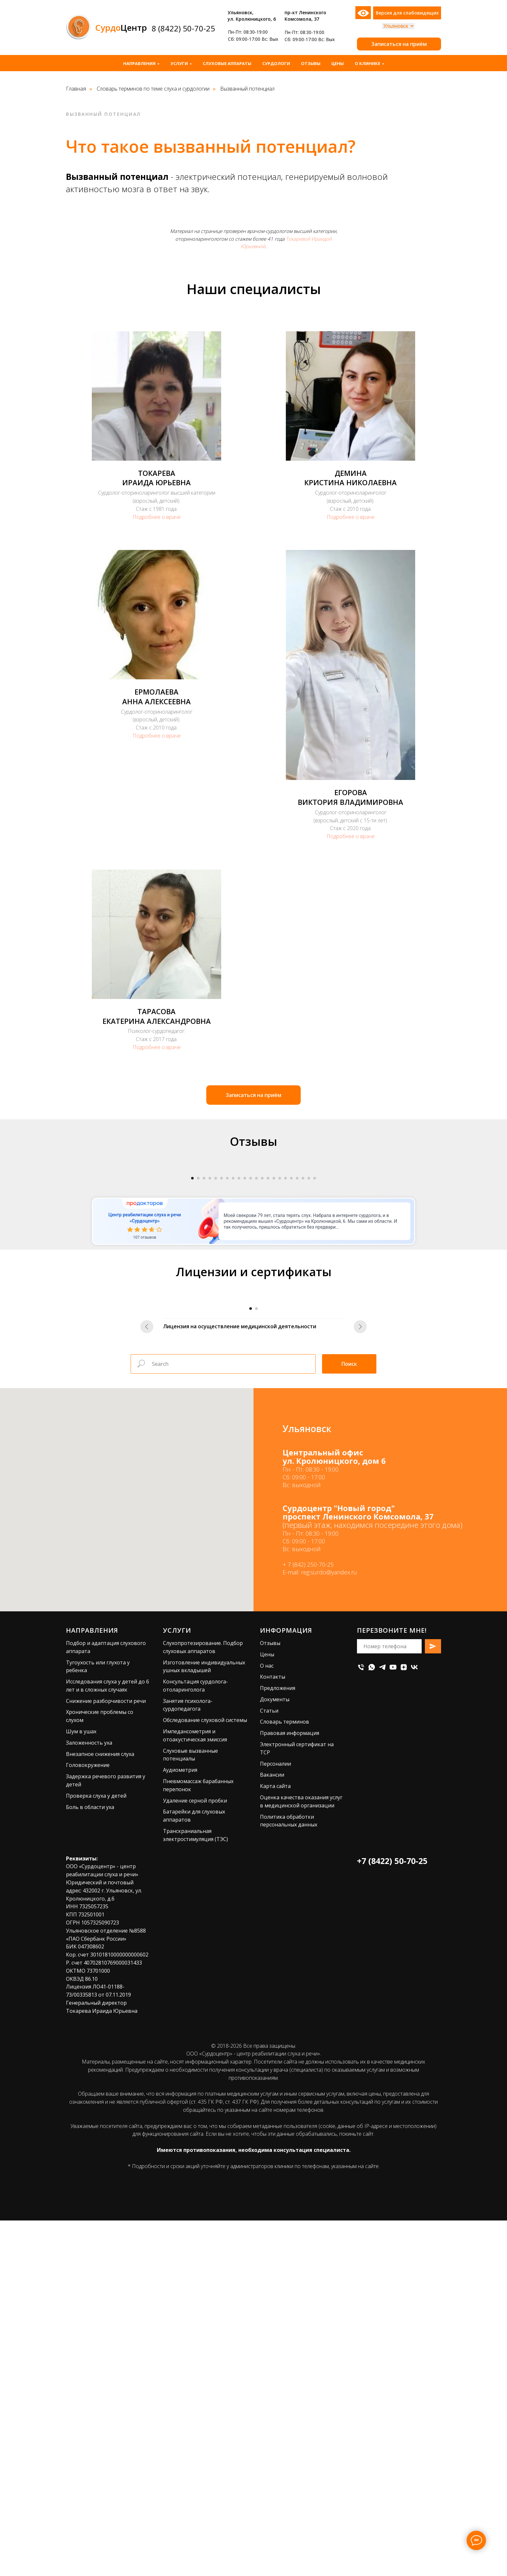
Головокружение (88, 2120)
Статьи (269, 2065)
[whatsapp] (372, 2022)
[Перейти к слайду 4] (210, 1355)
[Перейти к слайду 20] (303, 1355)
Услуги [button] (179, 63)
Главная (76, 89)
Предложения (277, 2043)
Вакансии (272, 2130)
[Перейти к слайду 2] (198, 1355)
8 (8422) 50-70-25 (183, 28)
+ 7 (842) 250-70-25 (308, 1920)
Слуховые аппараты (227, 63)
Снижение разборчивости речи (106, 2056)
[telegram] (382, 2022)
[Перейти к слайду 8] (233, 1355)
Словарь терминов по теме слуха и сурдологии (153, 89)
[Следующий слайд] (392, 1257)
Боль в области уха (90, 2162)
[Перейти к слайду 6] (221, 1355)
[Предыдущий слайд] (114, 1257)
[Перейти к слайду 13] (262, 1355)
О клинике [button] (367, 63)
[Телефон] (361, 2022)
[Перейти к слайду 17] (285, 1355)
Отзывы (310, 63)
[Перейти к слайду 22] (314, 1355)
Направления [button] (139, 63)
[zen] (404, 2022)
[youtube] (393, 2022)
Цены (337, 63)
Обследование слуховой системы (205, 2075)
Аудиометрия (180, 2125)
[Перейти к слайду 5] (215, 1355)
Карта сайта (275, 2141)
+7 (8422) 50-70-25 (392, 2215)
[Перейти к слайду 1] (192, 1355)
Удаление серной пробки (195, 2155)
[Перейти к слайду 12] (256, 1355)
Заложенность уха (89, 2097)
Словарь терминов (284, 2077)
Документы (274, 2054)
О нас (267, 2020)
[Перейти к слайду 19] (297, 1355)
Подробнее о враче (157, 517)
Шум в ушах (81, 2086)
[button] (399, 44)
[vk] (414, 2022)
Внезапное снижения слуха (100, 2109)
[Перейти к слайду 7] (227, 1355)
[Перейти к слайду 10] (244, 1355)
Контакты (272, 2032)
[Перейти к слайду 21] (308, 1355)
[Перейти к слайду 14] (268, 1355)
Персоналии (275, 2118)
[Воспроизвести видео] (253, 1257)
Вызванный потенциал (247, 89)
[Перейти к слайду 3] (204, 1355)
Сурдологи (276, 63)
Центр (121, 27)
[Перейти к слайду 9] (239, 1355)
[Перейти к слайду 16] (279, 1355)
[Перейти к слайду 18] (291, 1355)
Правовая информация (289, 2088)
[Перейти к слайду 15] (274, 1355)
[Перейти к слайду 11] (250, 1355)
